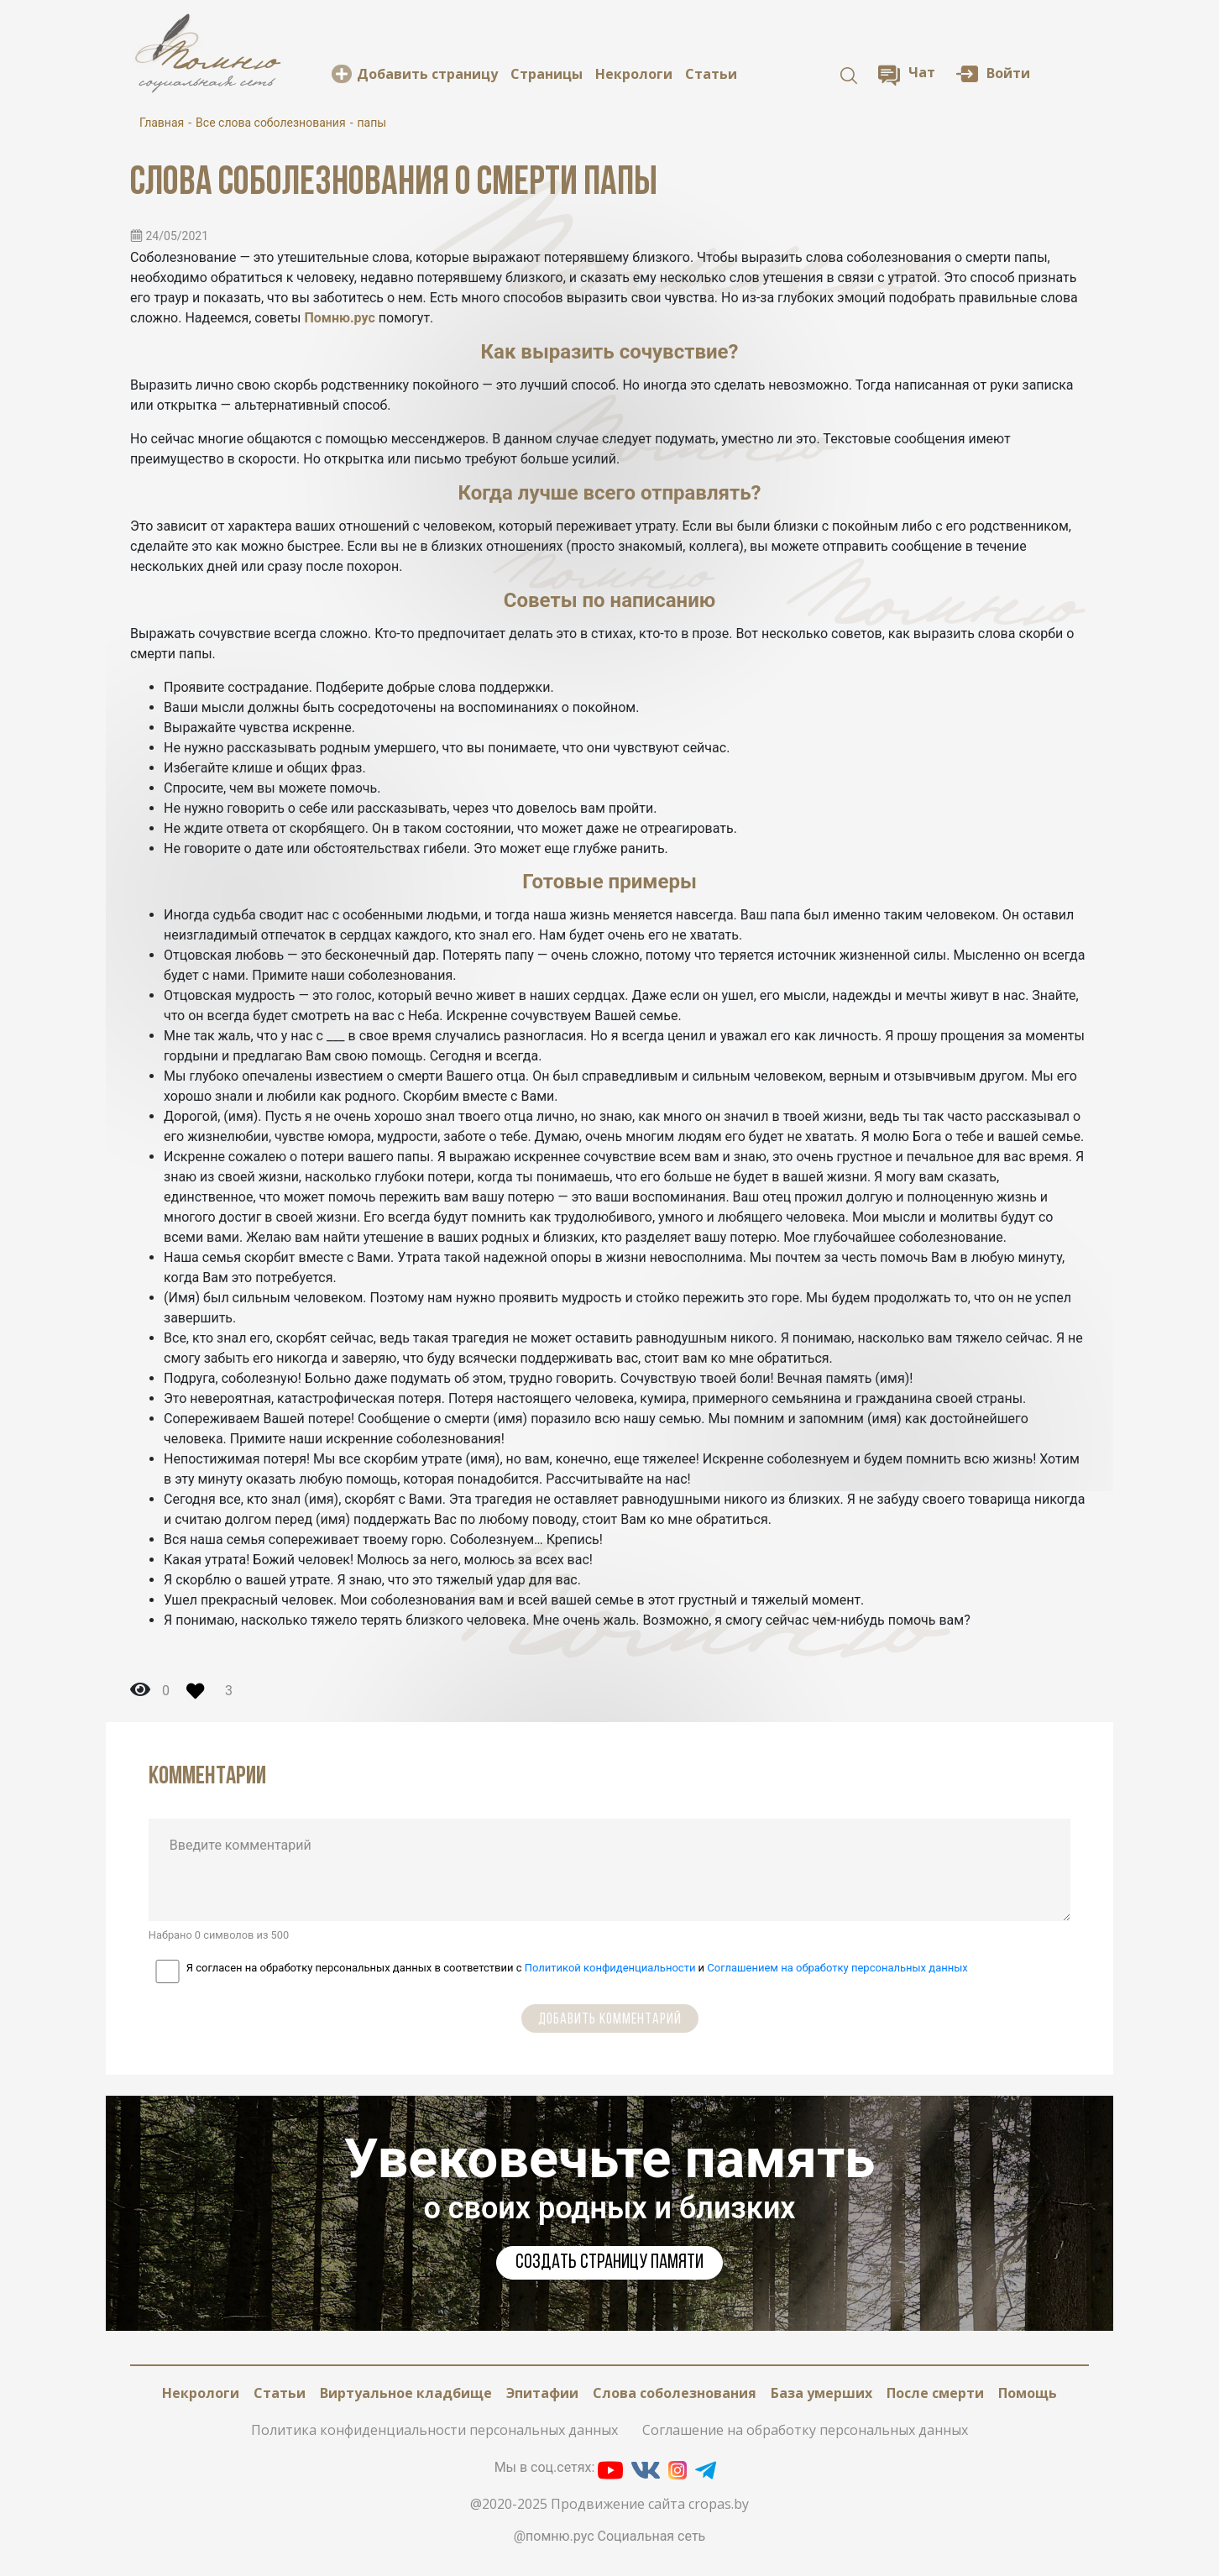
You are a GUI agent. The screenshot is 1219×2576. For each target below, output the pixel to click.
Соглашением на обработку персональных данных (837, 1967)
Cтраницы (546, 74)
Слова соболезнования (674, 2393)
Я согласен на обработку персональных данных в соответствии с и (577, 1967)
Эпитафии (542, 2393)
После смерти (935, 2393)
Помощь (1027, 2393)
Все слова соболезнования (271, 122)
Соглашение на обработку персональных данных (805, 2430)
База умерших (821, 2393)
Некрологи (633, 74)
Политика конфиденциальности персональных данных (434, 2430)
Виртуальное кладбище (406, 2393)
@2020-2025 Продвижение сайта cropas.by (609, 2504)
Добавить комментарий (610, 2020)
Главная (161, 122)
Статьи (711, 74)
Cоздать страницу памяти (609, 2263)
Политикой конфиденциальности (610, 1967)
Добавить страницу (427, 74)
